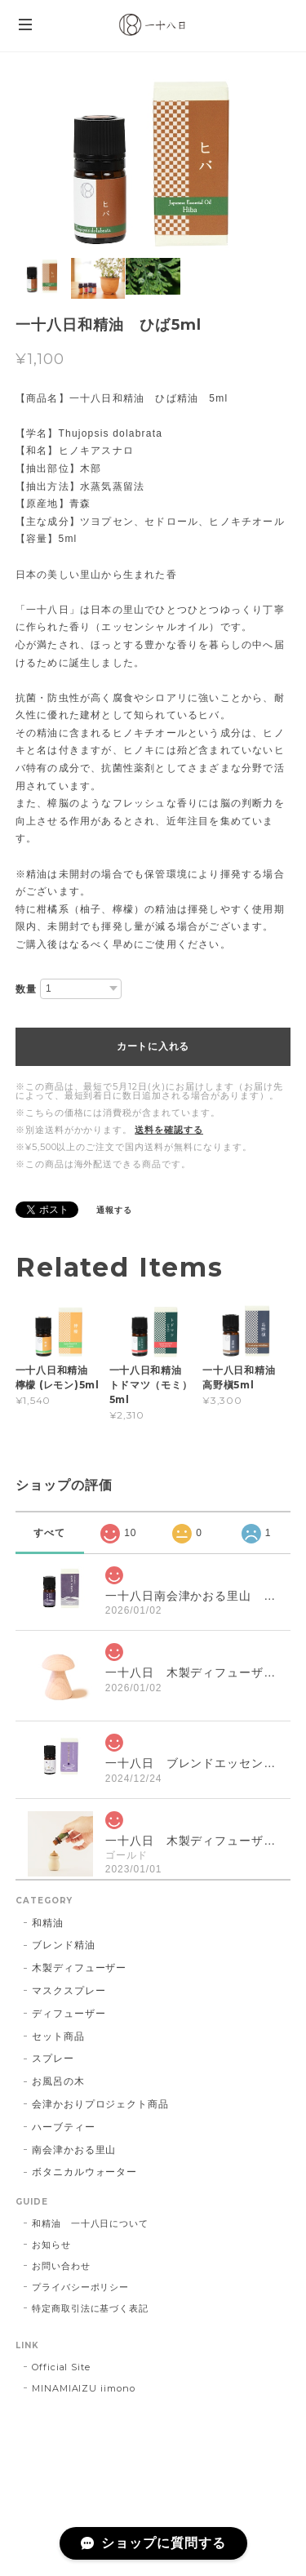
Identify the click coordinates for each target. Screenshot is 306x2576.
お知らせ (51, 2244)
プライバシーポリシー (81, 2287)
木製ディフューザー (79, 1967)
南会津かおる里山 (74, 2149)
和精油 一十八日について (90, 2223)
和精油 (48, 1922)
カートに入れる (153, 1046)
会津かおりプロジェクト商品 (100, 2104)
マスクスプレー (69, 1990)
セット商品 (58, 2036)
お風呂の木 (58, 2081)
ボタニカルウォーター (85, 2171)
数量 (26, 989)
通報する (114, 1210)
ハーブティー (63, 2127)
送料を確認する (169, 1129)
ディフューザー (69, 2013)
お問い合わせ (61, 2266)
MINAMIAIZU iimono (83, 2388)
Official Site (61, 2367)
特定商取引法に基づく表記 (90, 2308)
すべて (49, 1533)
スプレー (53, 2058)
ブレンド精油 (63, 1945)
